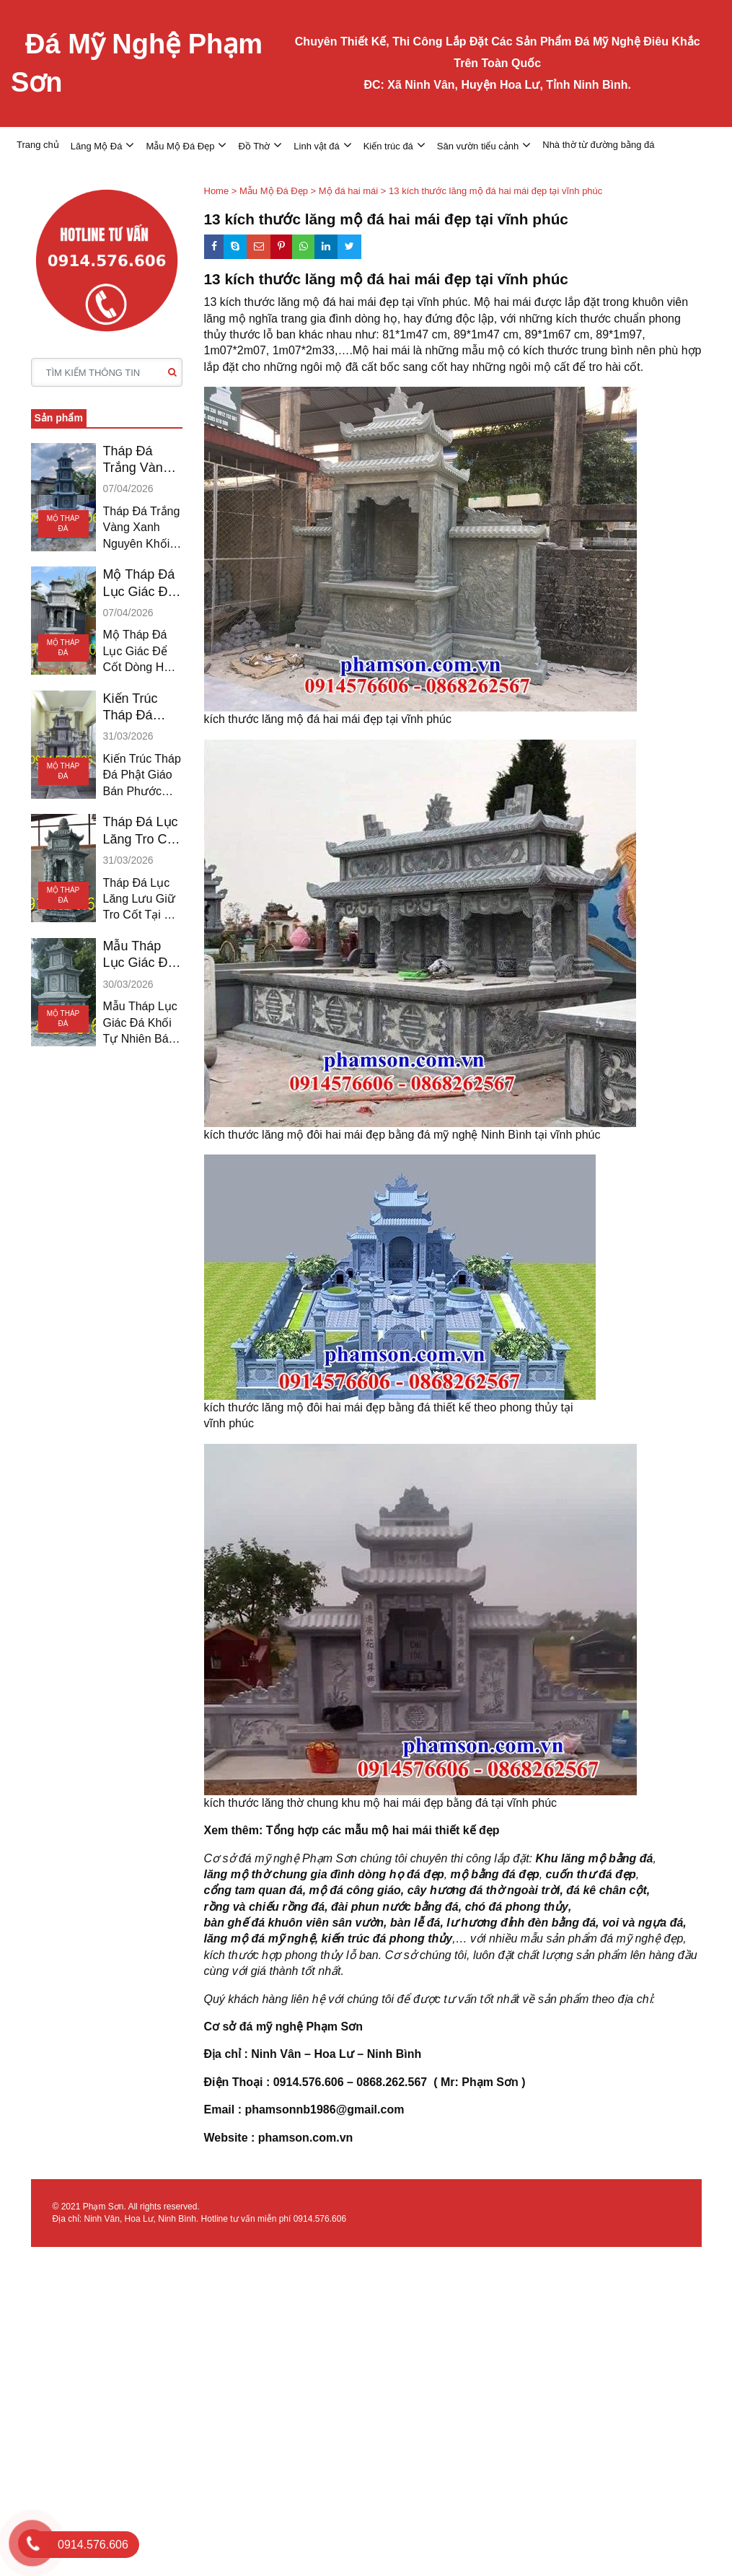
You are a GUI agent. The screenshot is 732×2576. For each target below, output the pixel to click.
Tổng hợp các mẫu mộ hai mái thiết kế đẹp (384, 1830)
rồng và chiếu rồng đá (264, 1907)
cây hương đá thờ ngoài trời (483, 1890)
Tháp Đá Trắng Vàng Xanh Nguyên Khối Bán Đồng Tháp (142, 460)
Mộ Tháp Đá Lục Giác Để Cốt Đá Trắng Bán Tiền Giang (142, 583)
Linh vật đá (316, 146)
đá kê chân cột (606, 1890)
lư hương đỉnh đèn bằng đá (521, 1922)
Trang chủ (38, 144)
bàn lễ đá (415, 1922)
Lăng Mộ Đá (97, 146)
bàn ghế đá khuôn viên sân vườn (294, 1922)
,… (459, 1938)
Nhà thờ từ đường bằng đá (598, 144)
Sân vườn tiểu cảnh (478, 146)
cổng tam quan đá (253, 1890)
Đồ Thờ (254, 146)
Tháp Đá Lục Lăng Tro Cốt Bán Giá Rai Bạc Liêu (141, 831)
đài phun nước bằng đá (395, 1907)
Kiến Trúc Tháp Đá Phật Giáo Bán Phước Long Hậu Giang (136, 707)
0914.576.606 (320, 2219)
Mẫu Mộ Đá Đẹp (180, 146)
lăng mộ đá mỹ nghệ (259, 1938)
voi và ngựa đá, (644, 1922)
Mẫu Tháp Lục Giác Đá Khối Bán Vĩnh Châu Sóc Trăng (139, 955)
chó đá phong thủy (516, 1907)
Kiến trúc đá (388, 146)
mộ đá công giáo (355, 1890)
